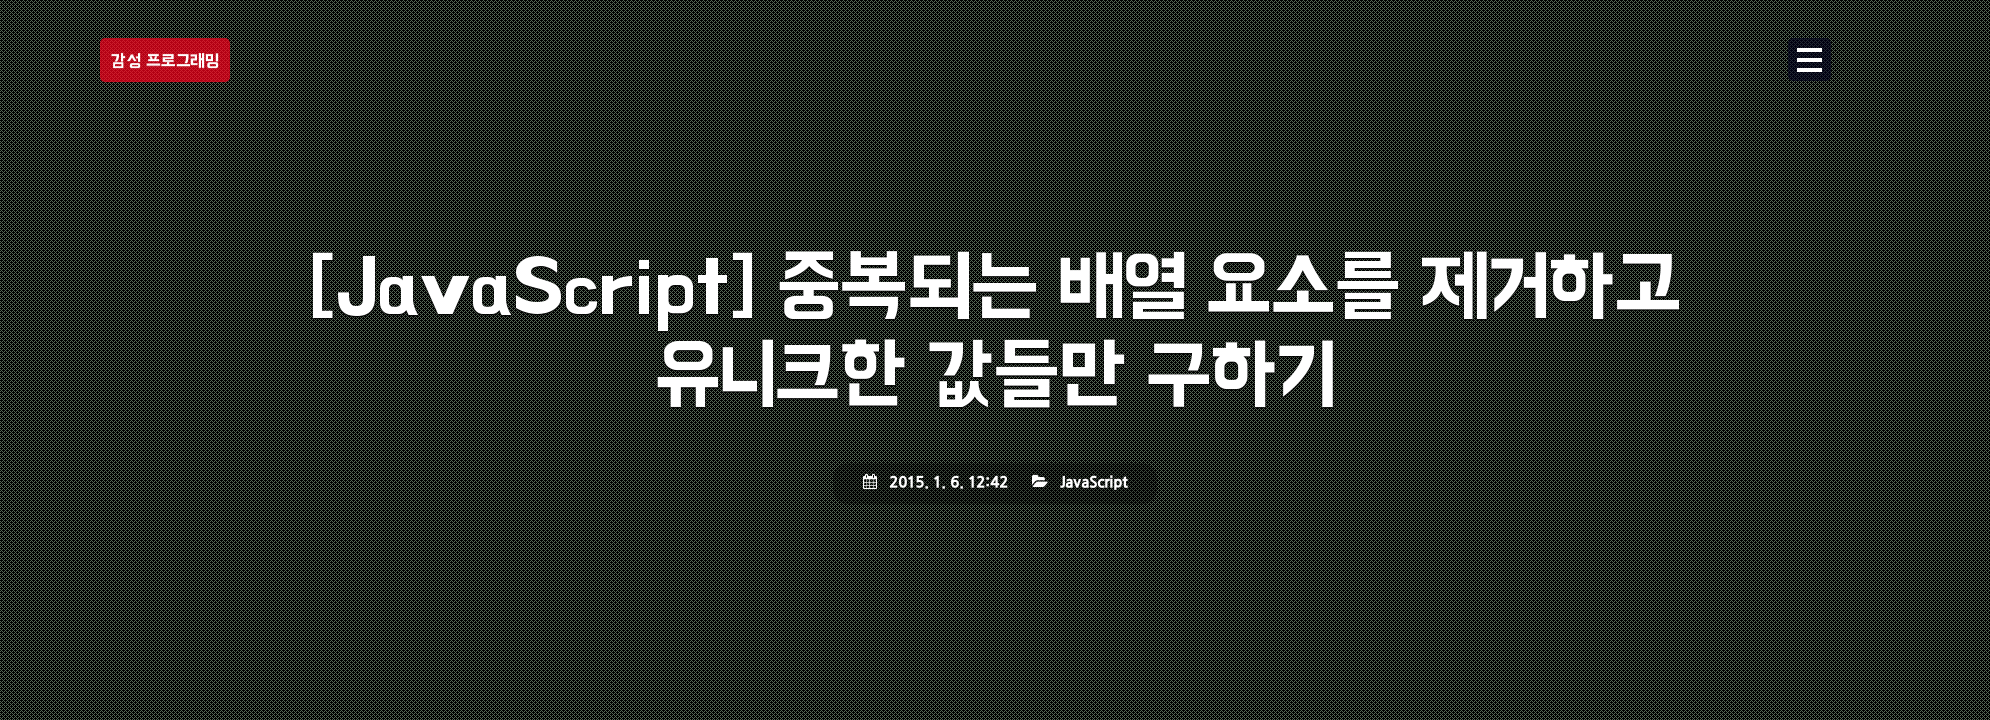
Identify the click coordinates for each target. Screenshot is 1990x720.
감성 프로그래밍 (165, 60)
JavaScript (1093, 483)
